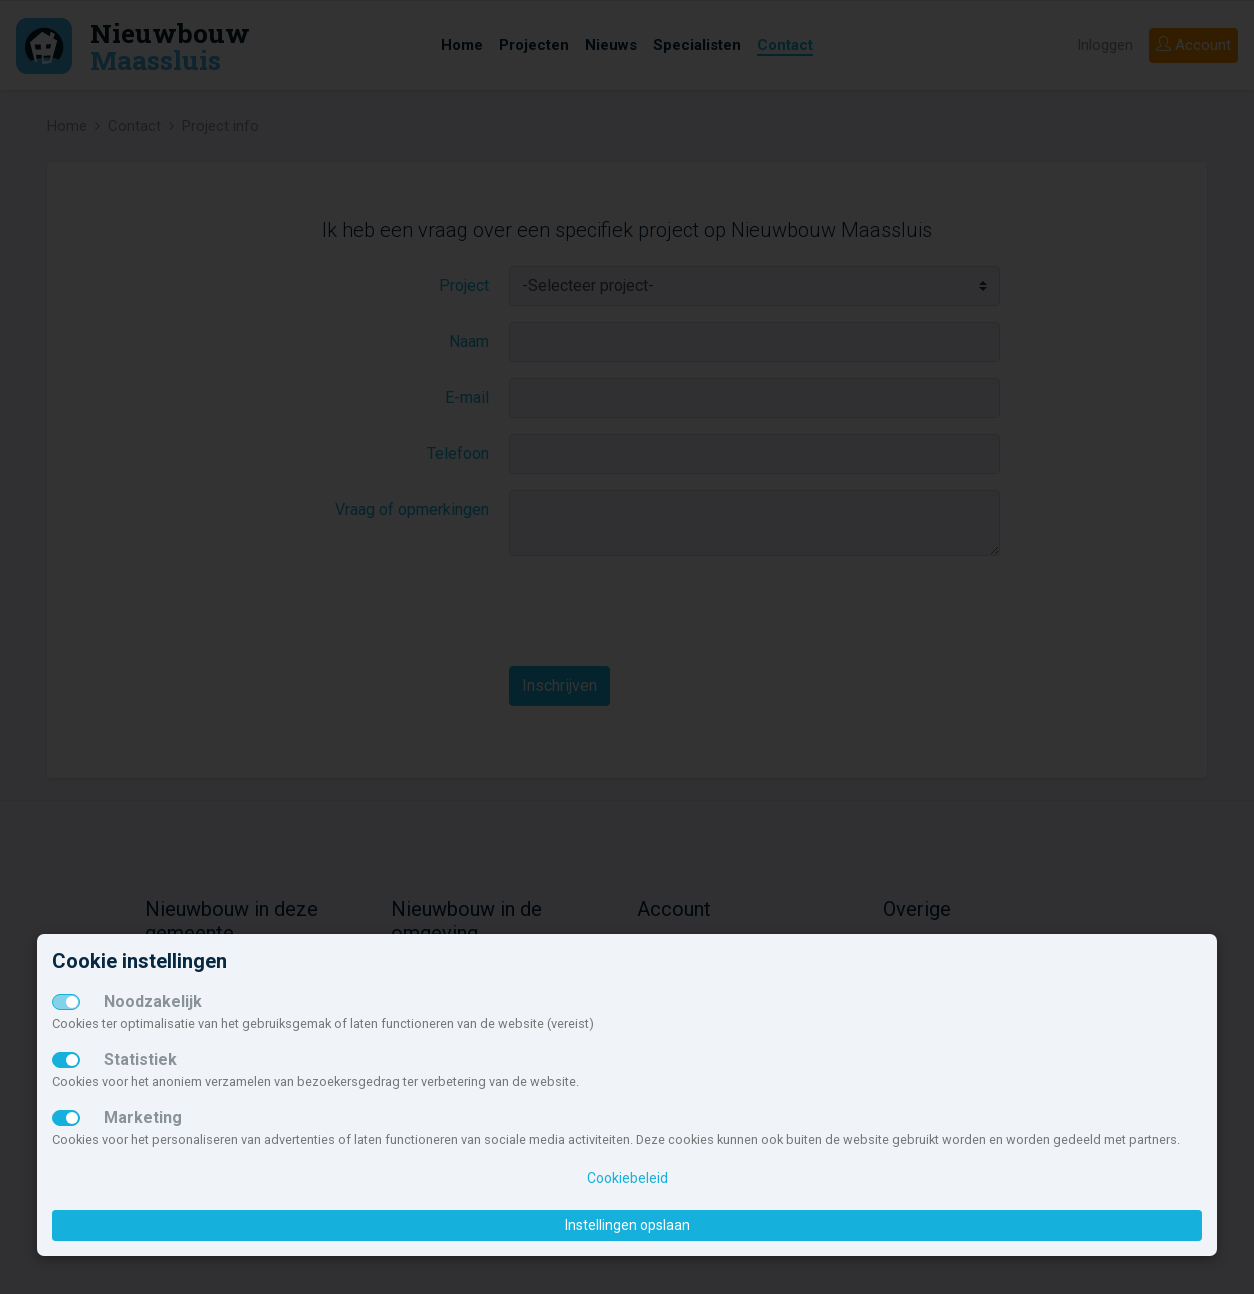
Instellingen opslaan (627, 1225)
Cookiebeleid (627, 1178)
